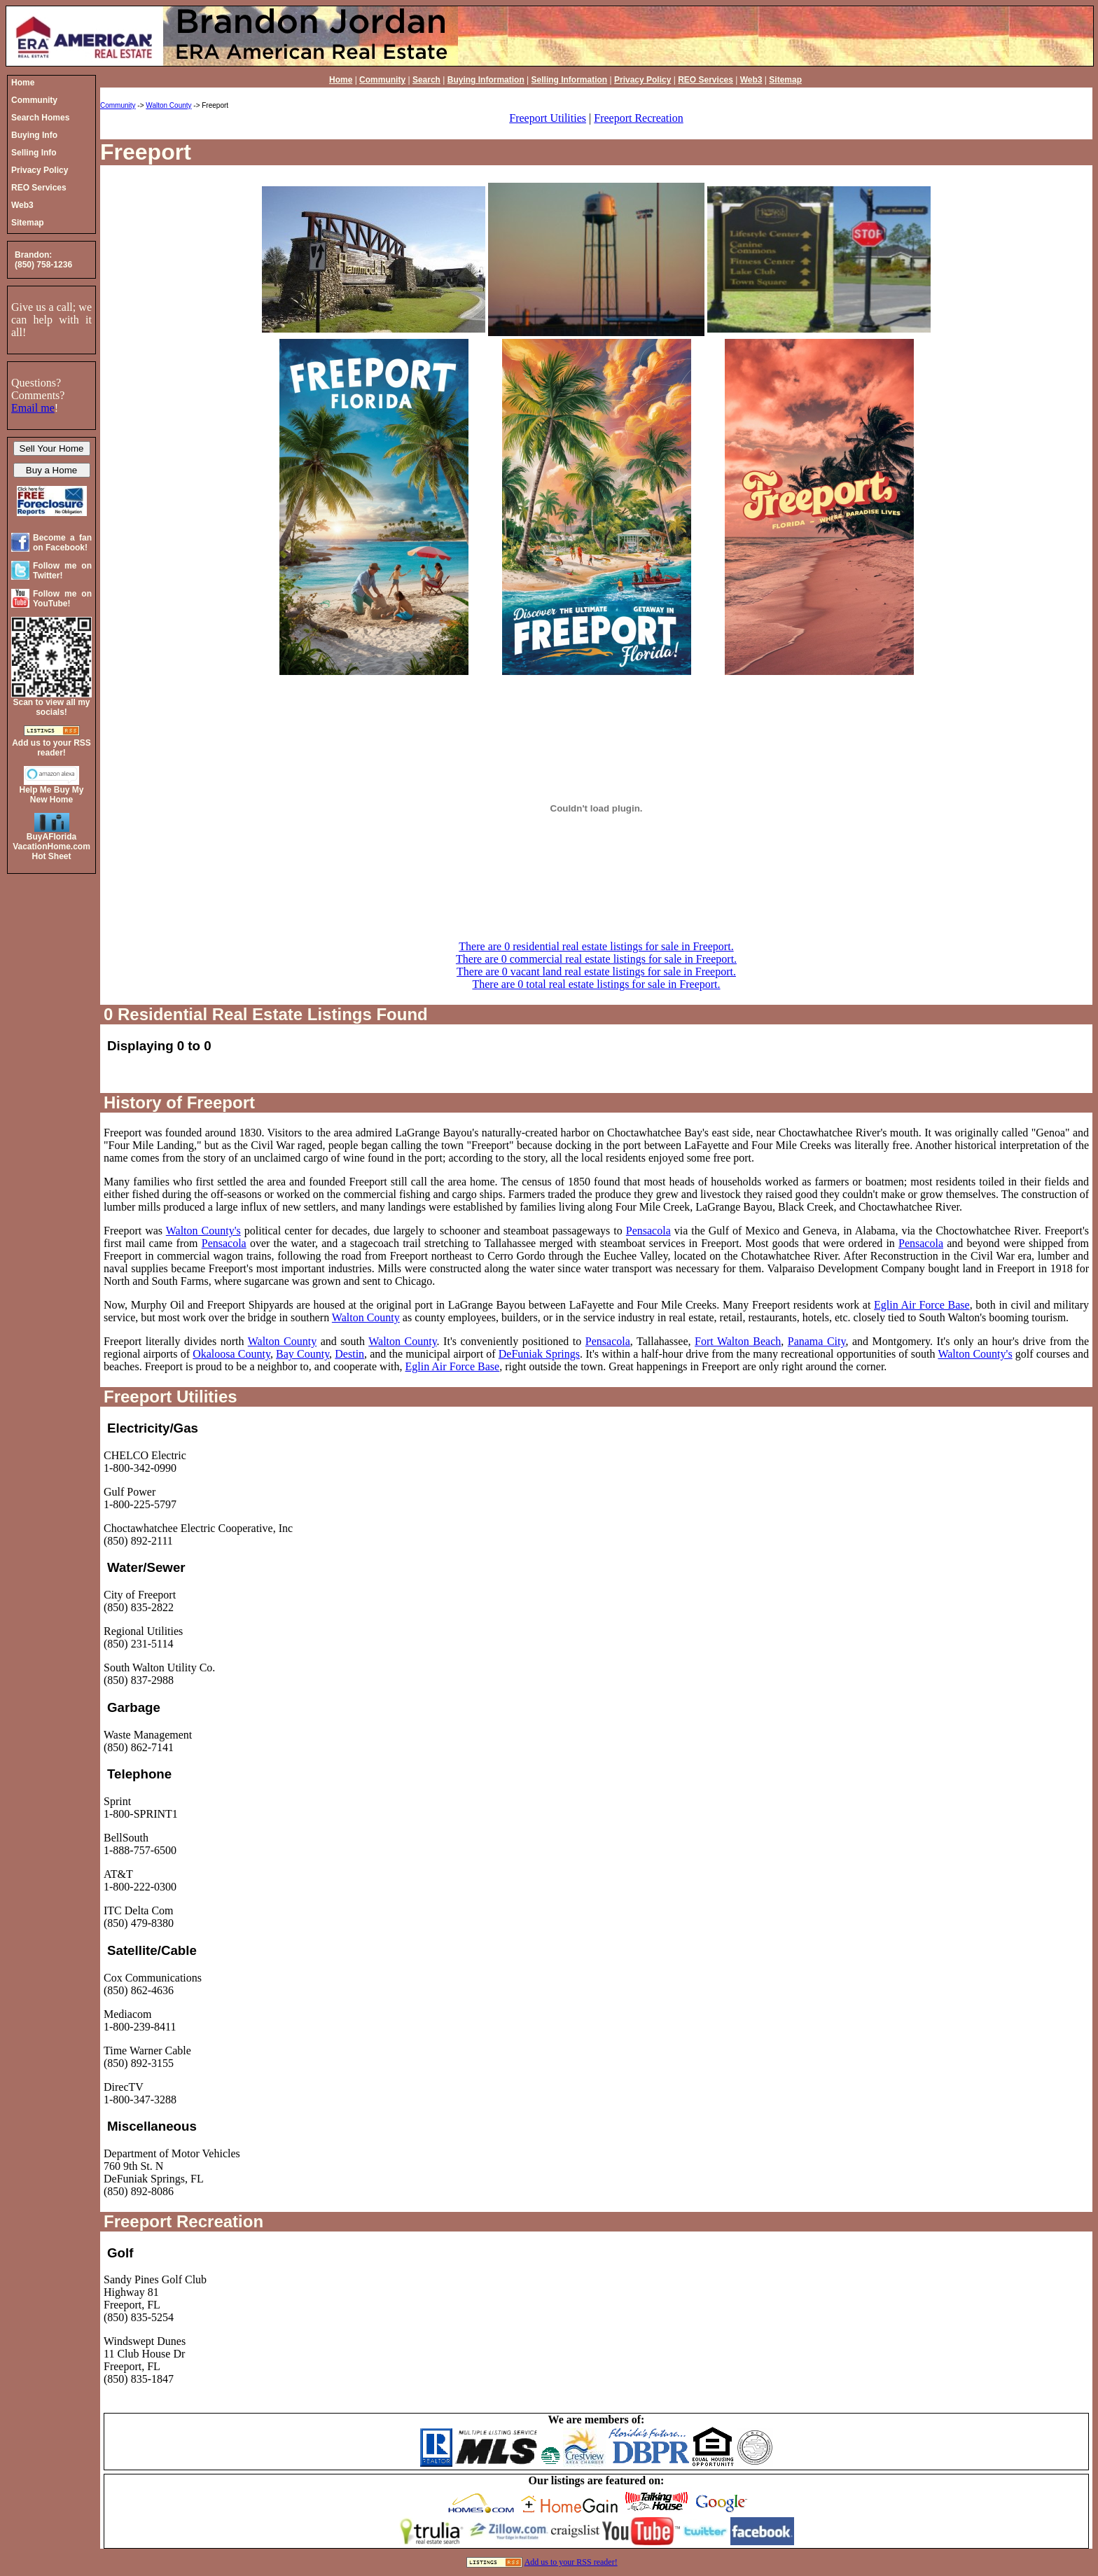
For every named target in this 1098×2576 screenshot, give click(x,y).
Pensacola (648, 1231)
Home (340, 80)
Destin (349, 1354)
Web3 (751, 80)
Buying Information (485, 80)
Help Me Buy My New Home (51, 795)
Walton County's (203, 1231)
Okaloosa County (231, 1354)
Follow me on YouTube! (62, 598)
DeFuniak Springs (539, 1354)
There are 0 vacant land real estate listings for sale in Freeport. (596, 971)
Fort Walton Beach (738, 1341)
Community (382, 80)
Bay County (302, 1354)
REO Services (705, 80)
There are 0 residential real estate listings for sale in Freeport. (596, 946)
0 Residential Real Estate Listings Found (266, 1014)
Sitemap (785, 80)
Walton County (168, 105)
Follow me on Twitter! (62, 570)
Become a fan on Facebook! (62, 542)
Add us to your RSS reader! (571, 2562)
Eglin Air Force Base (922, 1305)
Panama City (817, 1341)
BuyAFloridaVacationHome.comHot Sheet (51, 846)
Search (426, 80)
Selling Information (569, 80)
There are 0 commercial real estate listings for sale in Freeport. (596, 959)
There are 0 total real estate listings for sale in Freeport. (596, 984)
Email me (33, 408)
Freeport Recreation (638, 118)
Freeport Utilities (547, 118)
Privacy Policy (642, 80)
